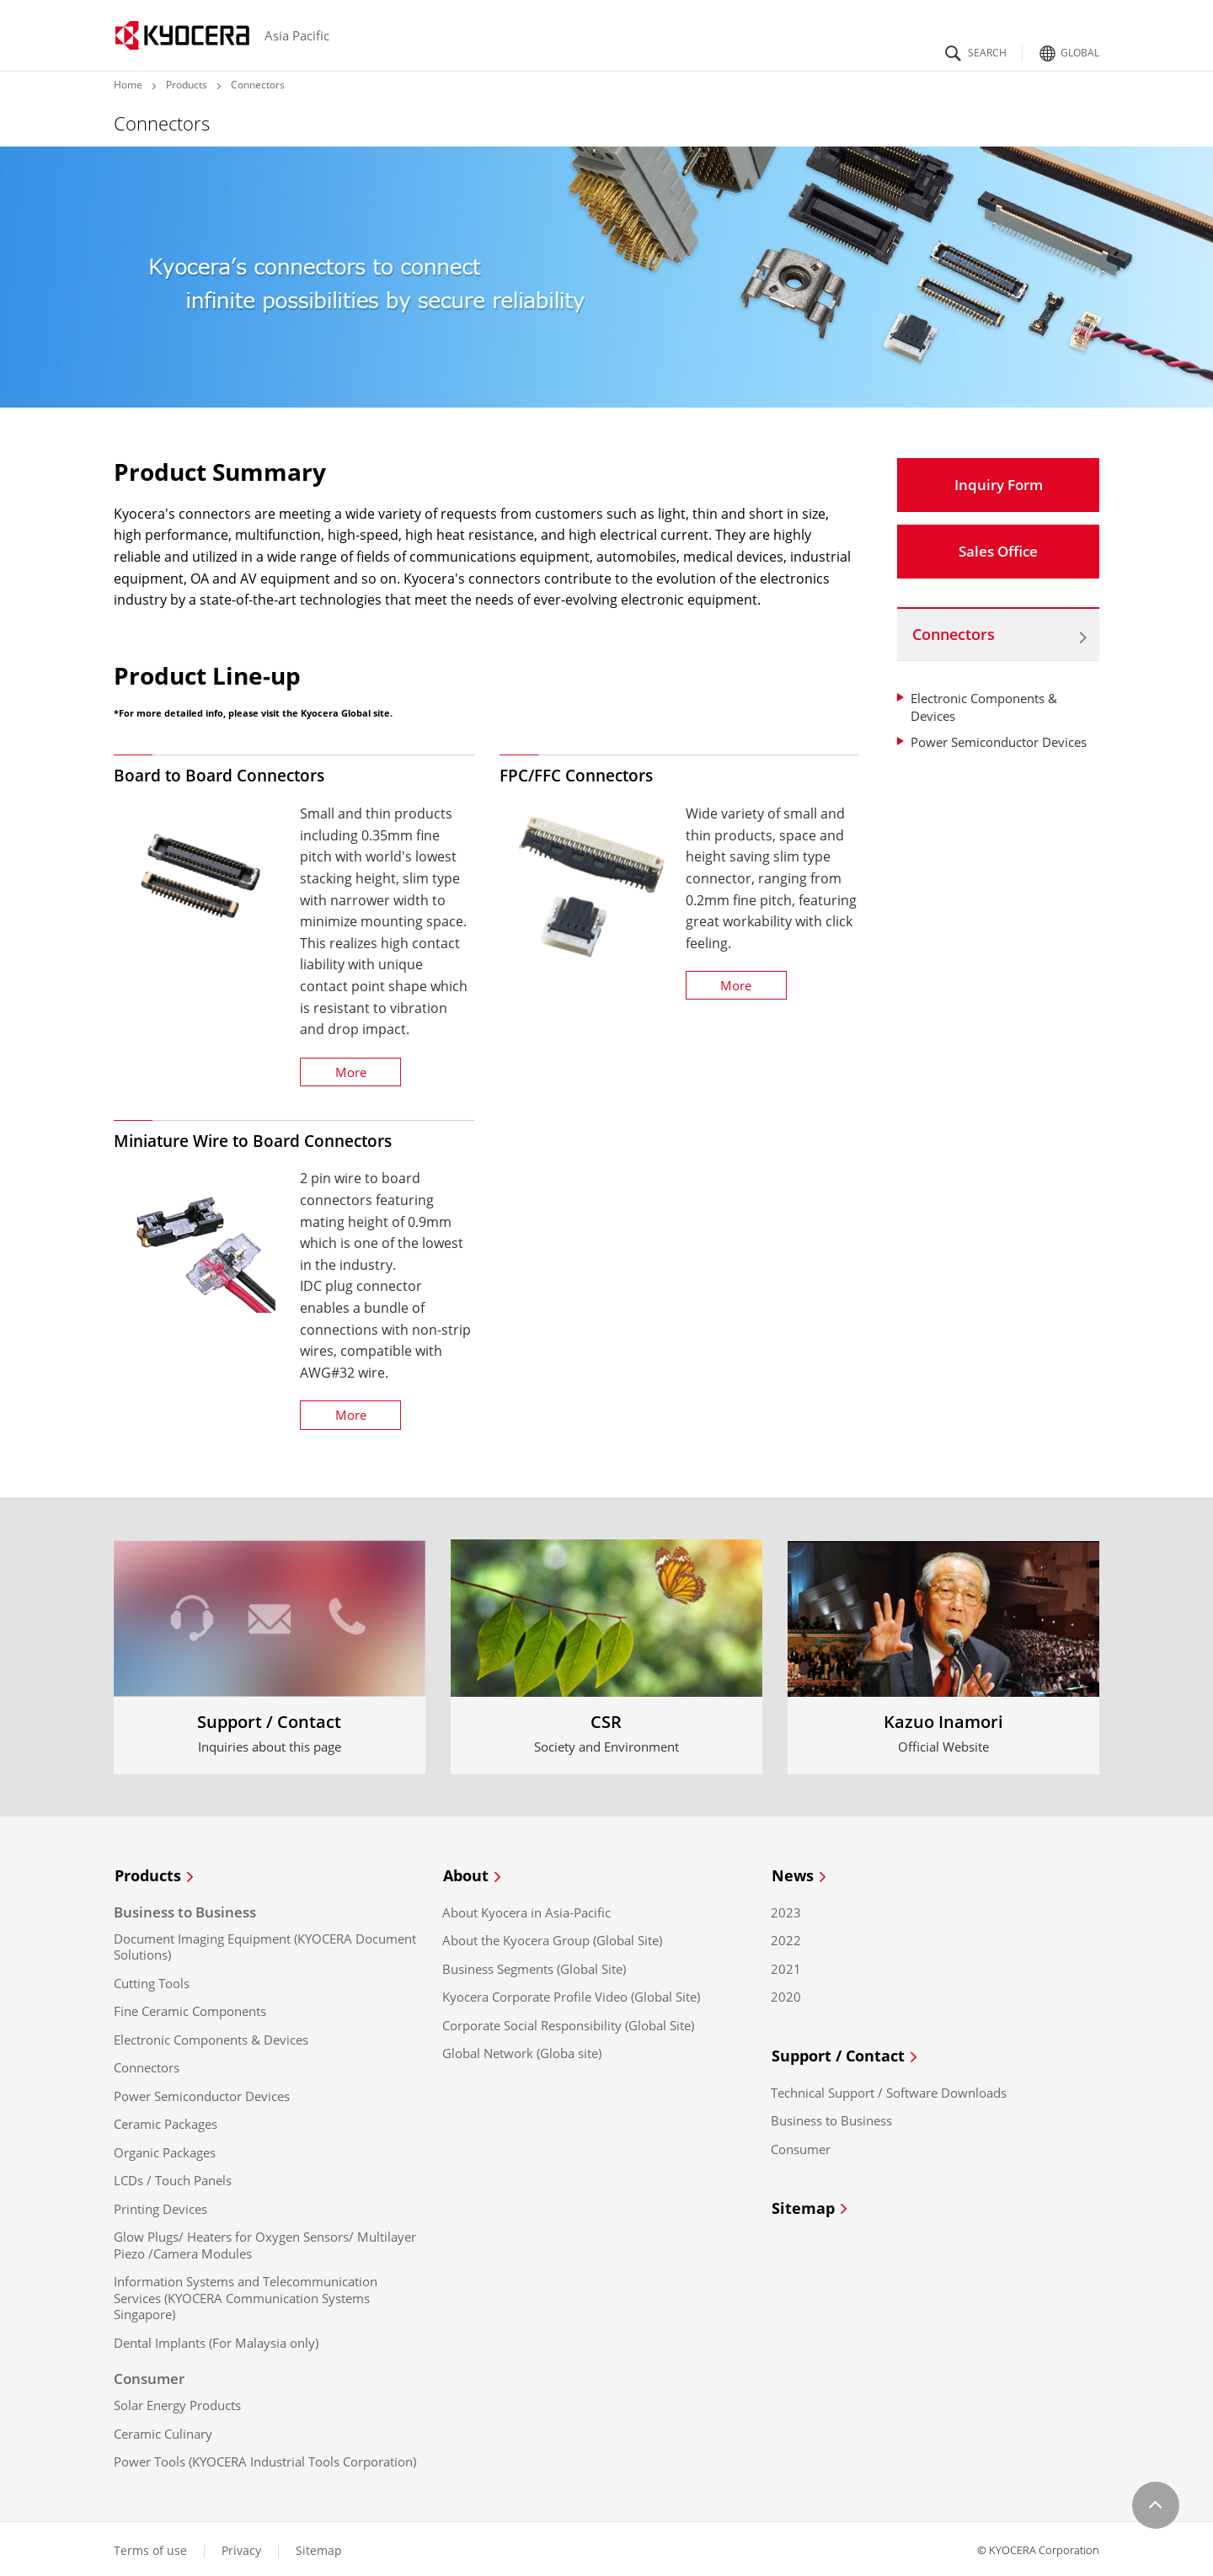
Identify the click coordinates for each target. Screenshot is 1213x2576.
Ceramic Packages (165, 2123)
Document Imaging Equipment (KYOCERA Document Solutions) (265, 1944)
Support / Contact (846, 2054)
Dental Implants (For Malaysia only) (216, 2341)
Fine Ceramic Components (190, 2010)
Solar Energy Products (177, 2404)
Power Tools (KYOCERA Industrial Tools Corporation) (265, 2460)
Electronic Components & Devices (211, 2037)
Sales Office (998, 551)
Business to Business (831, 2117)
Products (186, 84)
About (473, 1876)
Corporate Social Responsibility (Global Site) (568, 2023)
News (801, 1876)
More (350, 1072)
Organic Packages (165, 2150)
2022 (786, 1939)
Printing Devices (160, 2207)
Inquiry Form (998, 484)
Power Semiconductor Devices (999, 741)
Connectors (953, 634)
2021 (786, 1967)
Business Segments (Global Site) (534, 1967)
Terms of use (150, 2548)
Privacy (241, 2548)
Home (128, 84)
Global (1066, 48)
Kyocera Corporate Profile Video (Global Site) (571, 1995)
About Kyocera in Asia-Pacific (526, 1910)
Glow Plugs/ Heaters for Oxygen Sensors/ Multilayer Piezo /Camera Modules (265, 2243)
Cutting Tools (152, 1981)
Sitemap (811, 2205)
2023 (786, 1910)
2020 (786, 1995)
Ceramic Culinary (163, 2432)
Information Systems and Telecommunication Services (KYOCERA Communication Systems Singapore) (245, 2296)
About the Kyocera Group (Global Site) (552, 1939)
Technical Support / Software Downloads (889, 2090)
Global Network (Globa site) (521, 2052)
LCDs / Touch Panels (173, 2179)
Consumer (801, 2146)
